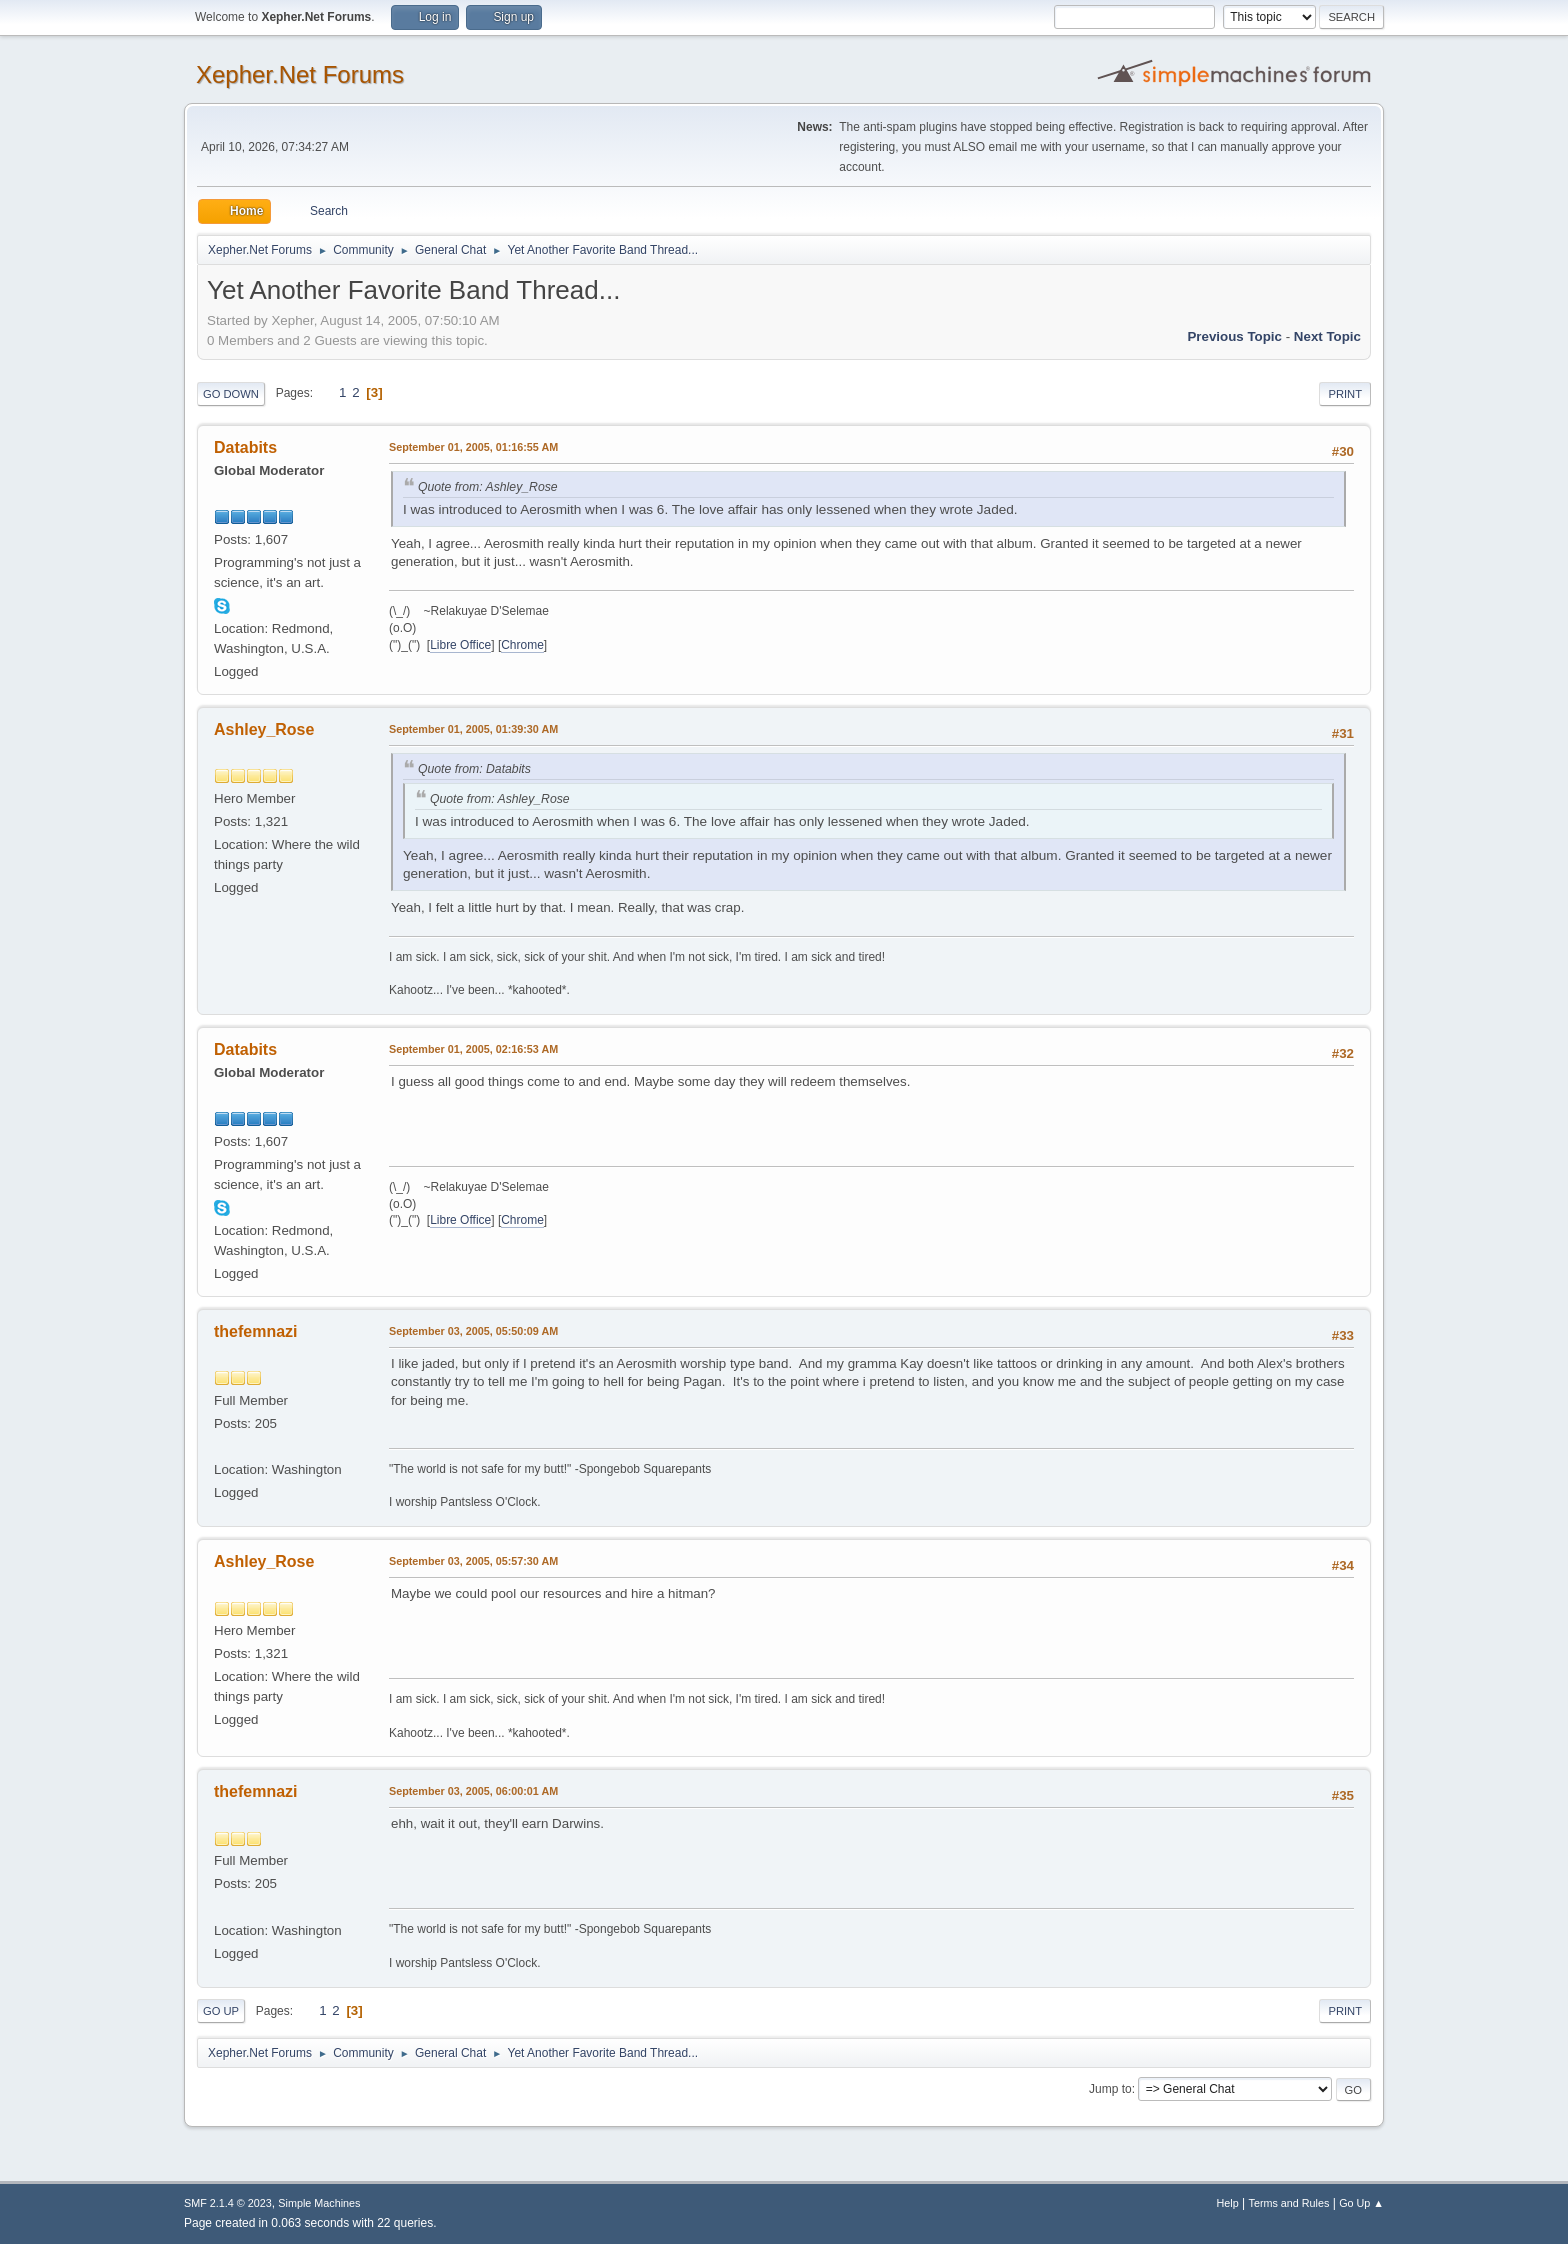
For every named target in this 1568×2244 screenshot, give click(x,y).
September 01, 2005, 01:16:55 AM (473, 447)
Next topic (1327, 336)
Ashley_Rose (264, 729)
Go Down (231, 394)
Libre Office (460, 645)
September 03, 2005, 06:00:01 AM (473, 1791)
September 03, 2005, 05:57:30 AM (473, 1561)
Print (1345, 394)
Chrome (522, 645)
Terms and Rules (1289, 2203)
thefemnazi (256, 1331)
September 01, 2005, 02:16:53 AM (473, 1049)
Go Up (221, 2011)
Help (1228, 2203)
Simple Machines (319, 2203)
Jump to (1110, 2089)
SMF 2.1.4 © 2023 (228, 2203)
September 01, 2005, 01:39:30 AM (473, 729)
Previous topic (1234, 336)
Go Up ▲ (1361, 2203)
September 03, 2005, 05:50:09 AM (473, 1331)
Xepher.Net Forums (300, 74)
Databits (245, 447)
